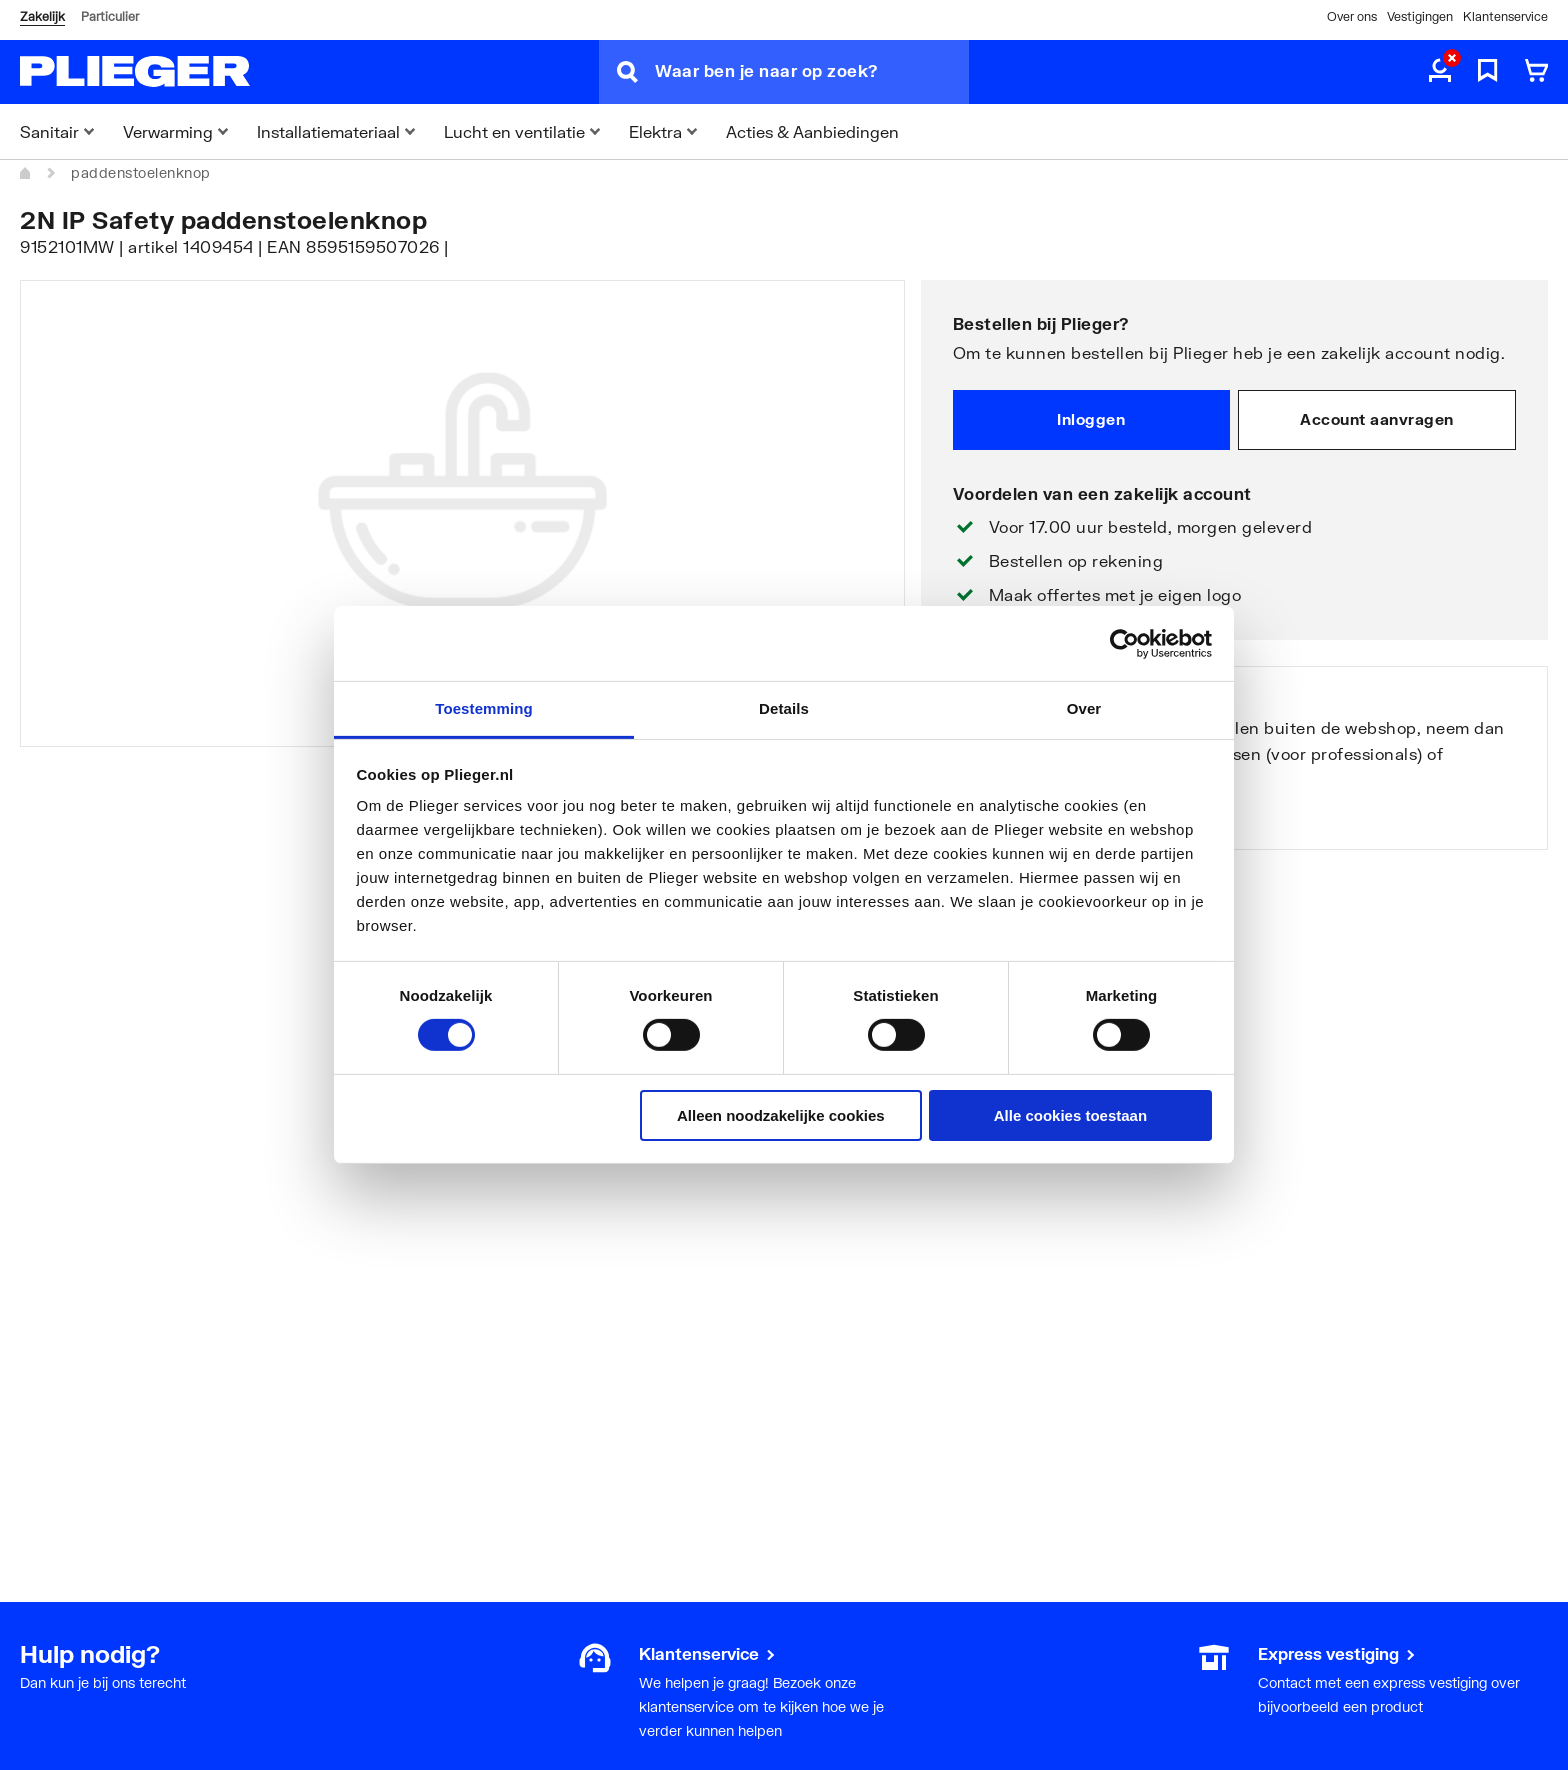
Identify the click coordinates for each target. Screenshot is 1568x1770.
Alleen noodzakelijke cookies (781, 1115)
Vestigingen (1420, 16)
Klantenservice (1505, 16)
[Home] (26, 173)
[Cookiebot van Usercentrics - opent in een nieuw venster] (1124, 643)
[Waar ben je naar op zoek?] (812, 72)
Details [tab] (784, 708)
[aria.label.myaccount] (1440, 72)
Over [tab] (1084, 708)
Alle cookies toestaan (1070, 1115)
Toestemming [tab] (484, 708)
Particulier (110, 16)
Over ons (1352, 16)
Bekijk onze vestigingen (1037, 818)
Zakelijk (42, 16)
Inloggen (1091, 419)
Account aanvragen (1377, 419)
